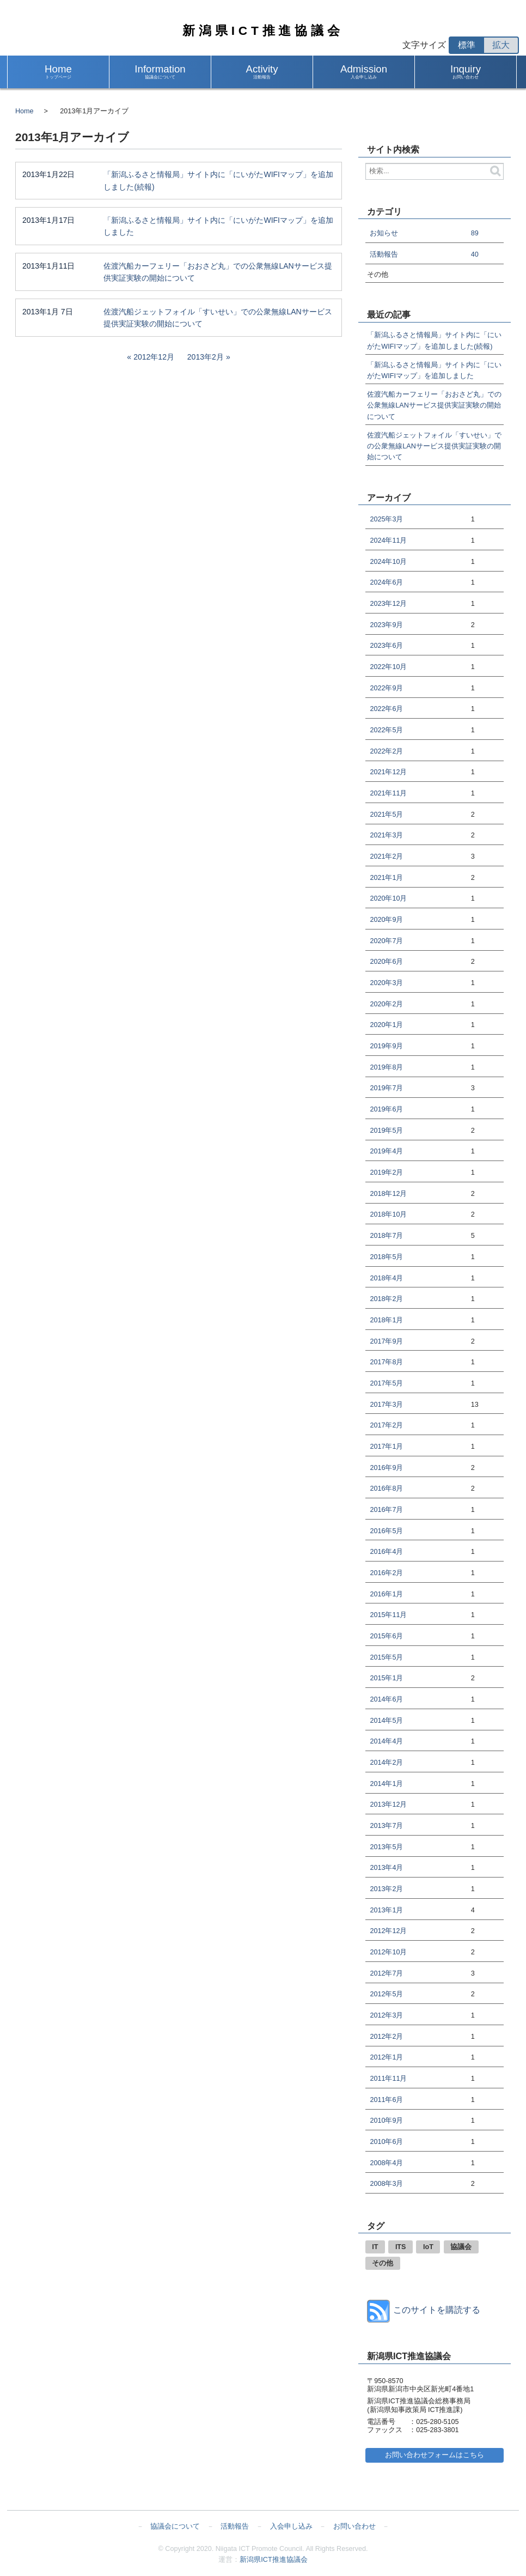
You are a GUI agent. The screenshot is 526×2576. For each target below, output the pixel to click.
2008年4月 (386, 2163)
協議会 (461, 2247)
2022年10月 (388, 667)
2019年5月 (386, 1130)
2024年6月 (386, 582)
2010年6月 (386, 2142)
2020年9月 (386, 920)
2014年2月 (386, 1762)
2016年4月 (386, 1552)
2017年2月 (386, 1425)
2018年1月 (386, 1320)
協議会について (175, 2526)
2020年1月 (386, 1025)
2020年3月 (386, 983)
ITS (400, 2247)
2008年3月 (386, 2184)
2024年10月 (388, 562)
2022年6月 (386, 709)
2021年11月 (388, 793)
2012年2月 (386, 2036)
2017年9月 (386, 1341)
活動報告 (384, 254)
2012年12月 (153, 357)
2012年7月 (386, 1973)
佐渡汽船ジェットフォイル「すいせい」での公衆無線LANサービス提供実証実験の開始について (217, 318)
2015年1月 (386, 1678)
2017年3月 (386, 1404)
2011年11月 (388, 2078)
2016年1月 (386, 1594)
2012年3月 (386, 2015)
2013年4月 (386, 1868)
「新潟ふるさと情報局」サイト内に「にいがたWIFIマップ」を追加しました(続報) (218, 180)
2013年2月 (205, 357)
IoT (428, 2247)
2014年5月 (386, 1720)
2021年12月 (388, 772)
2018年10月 (388, 1214)
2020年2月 (386, 1004)
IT (375, 2247)
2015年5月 (386, 1657)
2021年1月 (386, 878)
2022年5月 (386, 730)
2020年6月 (386, 961)
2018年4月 (386, 1278)
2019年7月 (386, 1088)
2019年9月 (386, 1046)
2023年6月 (386, 645)
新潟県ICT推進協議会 (262, 30)
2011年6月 (386, 2100)
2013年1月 (386, 1910)
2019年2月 (386, 1172)
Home (24, 111)
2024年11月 (388, 540)
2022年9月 (386, 688)
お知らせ (384, 233)
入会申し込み (291, 2526)
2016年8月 (386, 1488)
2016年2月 (386, 1573)
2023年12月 (388, 603)
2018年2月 (386, 1299)
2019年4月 (386, 1151)
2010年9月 (386, 2120)
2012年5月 (386, 1994)
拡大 (501, 45)
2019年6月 (386, 1109)
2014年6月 (386, 1699)
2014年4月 (386, 1741)
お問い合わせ (354, 2526)
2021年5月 (386, 814)
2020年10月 (388, 898)
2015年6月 (386, 1636)
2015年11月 (388, 1615)
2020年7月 (386, 941)
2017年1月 (386, 1446)
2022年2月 (386, 751)
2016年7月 (386, 1510)
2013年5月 (386, 1847)
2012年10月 (388, 1952)
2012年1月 (386, 2057)
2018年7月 (386, 1236)
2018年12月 (388, 1194)
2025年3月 (386, 519)
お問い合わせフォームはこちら (434, 2455)
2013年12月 (388, 1804)
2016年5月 (386, 1531)
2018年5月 (386, 1257)
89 (475, 233)
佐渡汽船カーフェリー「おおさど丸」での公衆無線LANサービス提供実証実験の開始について (217, 272)
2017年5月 (386, 1383)
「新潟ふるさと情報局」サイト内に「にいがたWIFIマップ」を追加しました (218, 226)
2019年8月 (386, 1067)
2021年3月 (386, 835)
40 (475, 254)
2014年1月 (386, 1784)
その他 (382, 2263)
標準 (466, 45)
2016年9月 (386, 1468)
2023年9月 (386, 625)
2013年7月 (386, 1826)
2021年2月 (386, 856)
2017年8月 (386, 1362)
